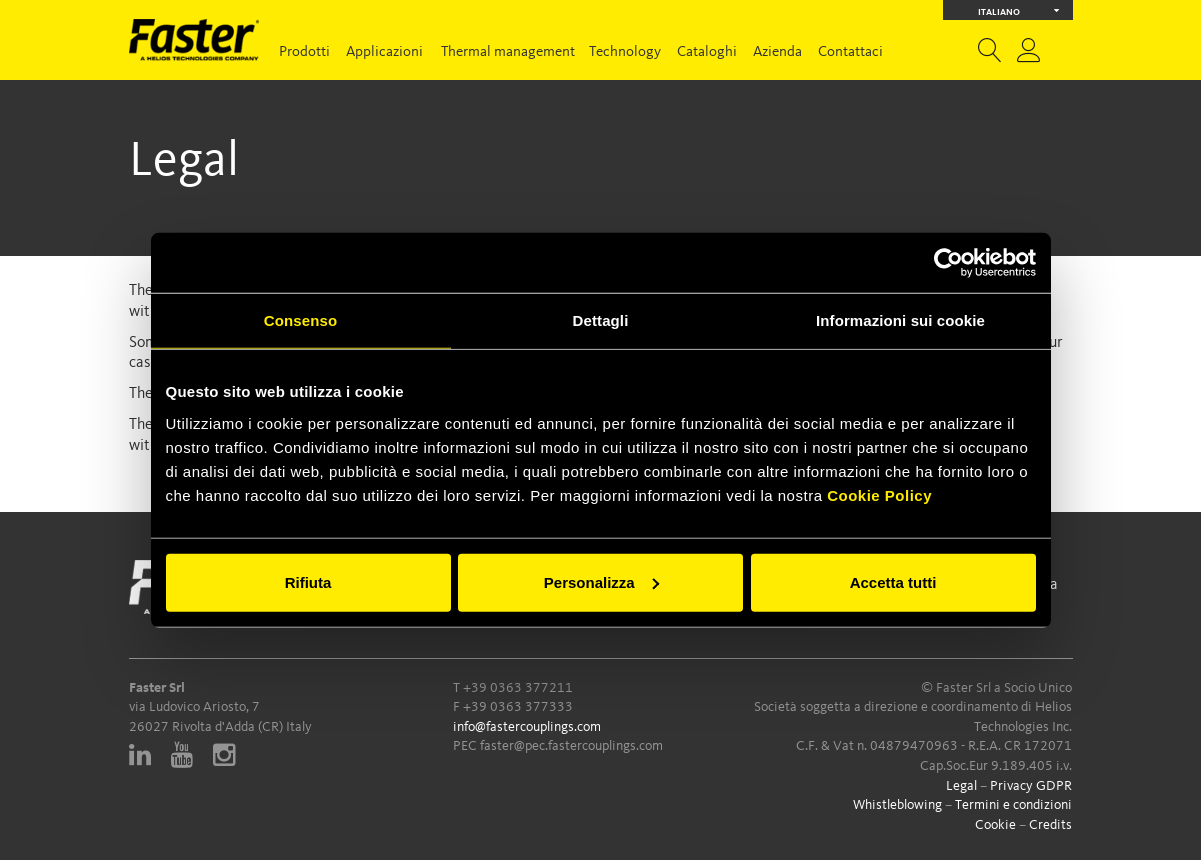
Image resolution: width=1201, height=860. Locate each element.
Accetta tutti (893, 581)
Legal (961, 786)
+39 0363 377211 (518, 688)
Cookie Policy (879, 494)
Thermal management (508, 52)
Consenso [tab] (300, 320)
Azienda (777, 52)
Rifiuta (308, 581)
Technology (625, 52)
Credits (1050, 825)
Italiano (1018, 10)
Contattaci (850, 52)
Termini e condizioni (1013, 805)
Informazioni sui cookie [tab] (900, 320)
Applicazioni (384, 52)
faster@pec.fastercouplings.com (571, 746)
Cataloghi (707, 52)
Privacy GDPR (1031, 786)
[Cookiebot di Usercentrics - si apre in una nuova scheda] (948, 263)
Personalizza (601, 581)
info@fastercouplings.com (527, 727)
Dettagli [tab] (601, 320)
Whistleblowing (897, 805)
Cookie (995, 825)
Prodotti (304, 52)
